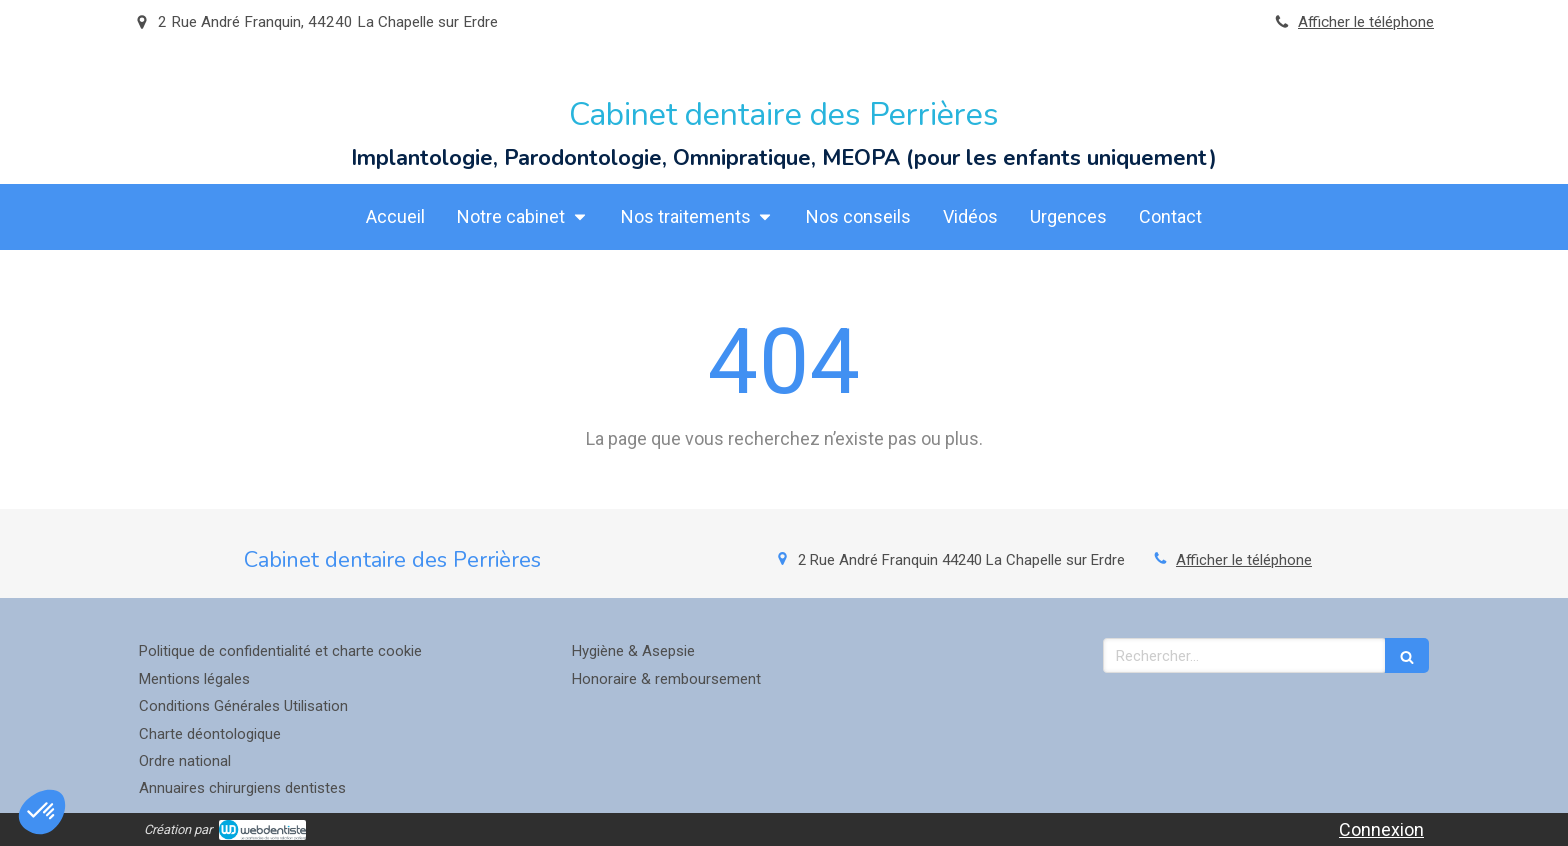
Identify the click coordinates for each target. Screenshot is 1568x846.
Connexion (1381, 829)
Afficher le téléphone (1366, 22)
